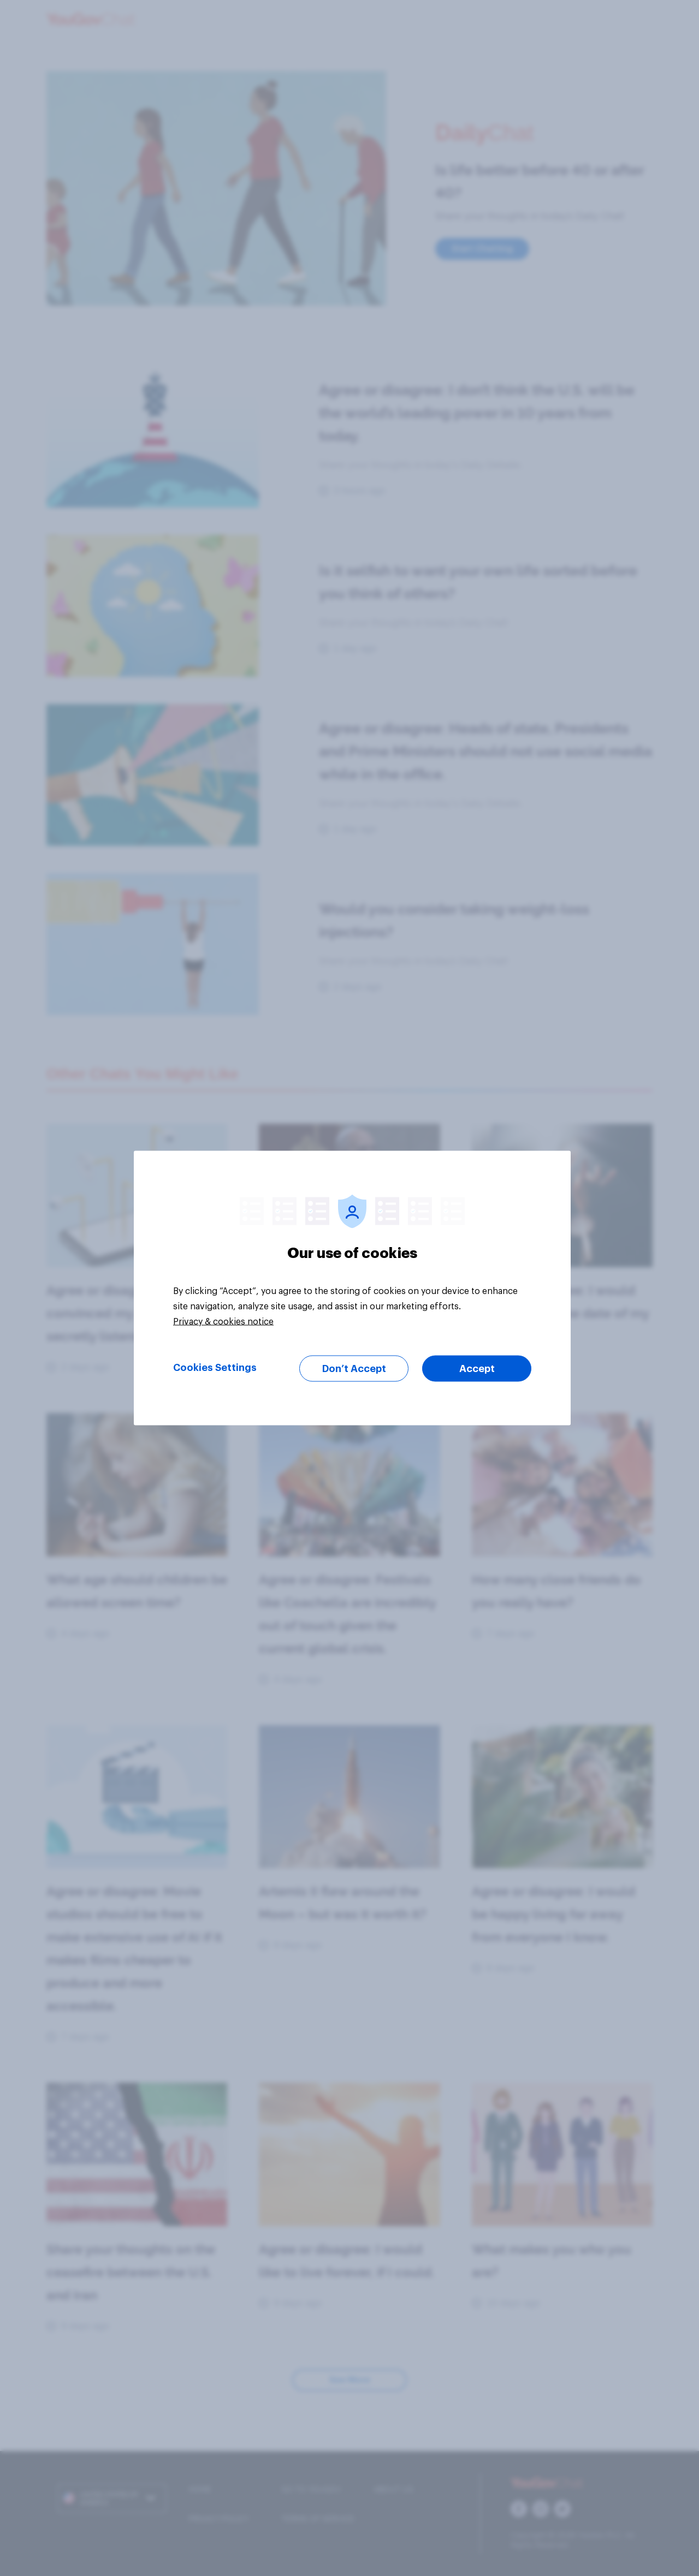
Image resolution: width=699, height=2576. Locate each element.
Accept (477, 1369)
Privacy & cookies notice (223, 1321)
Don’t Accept (354, 1369)
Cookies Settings (215, 1368)
